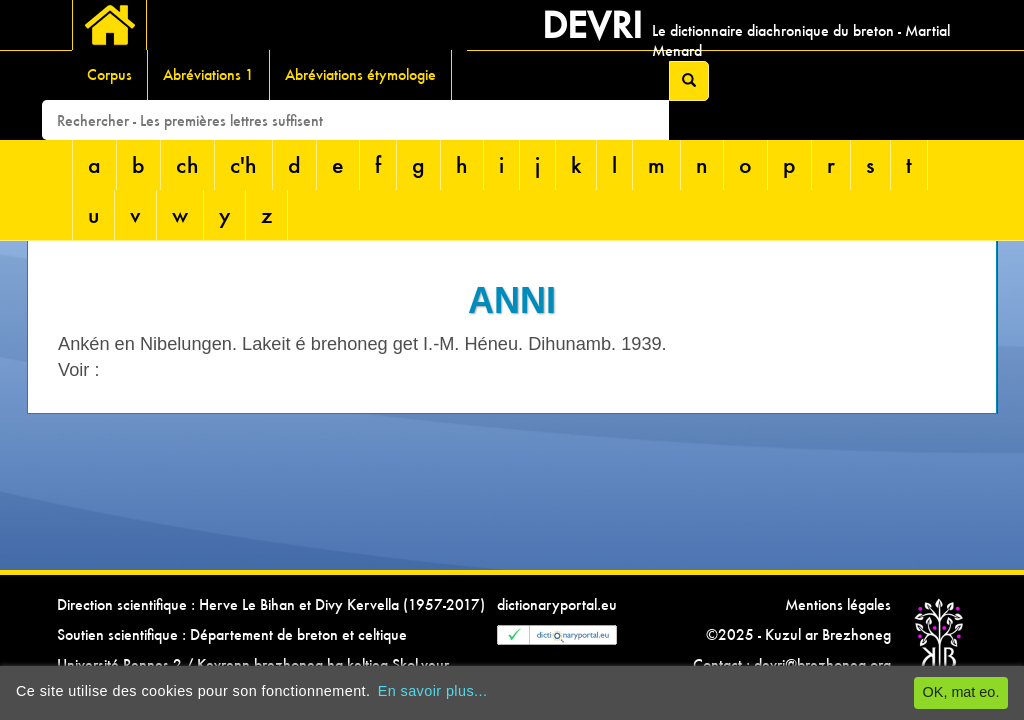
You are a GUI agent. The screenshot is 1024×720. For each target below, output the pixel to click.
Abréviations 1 (208, 74)
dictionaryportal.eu (557, 604)
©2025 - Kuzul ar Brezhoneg (798, 634)
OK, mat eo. (961, 692)
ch (187, 164)
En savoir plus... (433, 691)
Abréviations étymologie (360, 74)
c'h (243, 164)
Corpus (109, 74)
